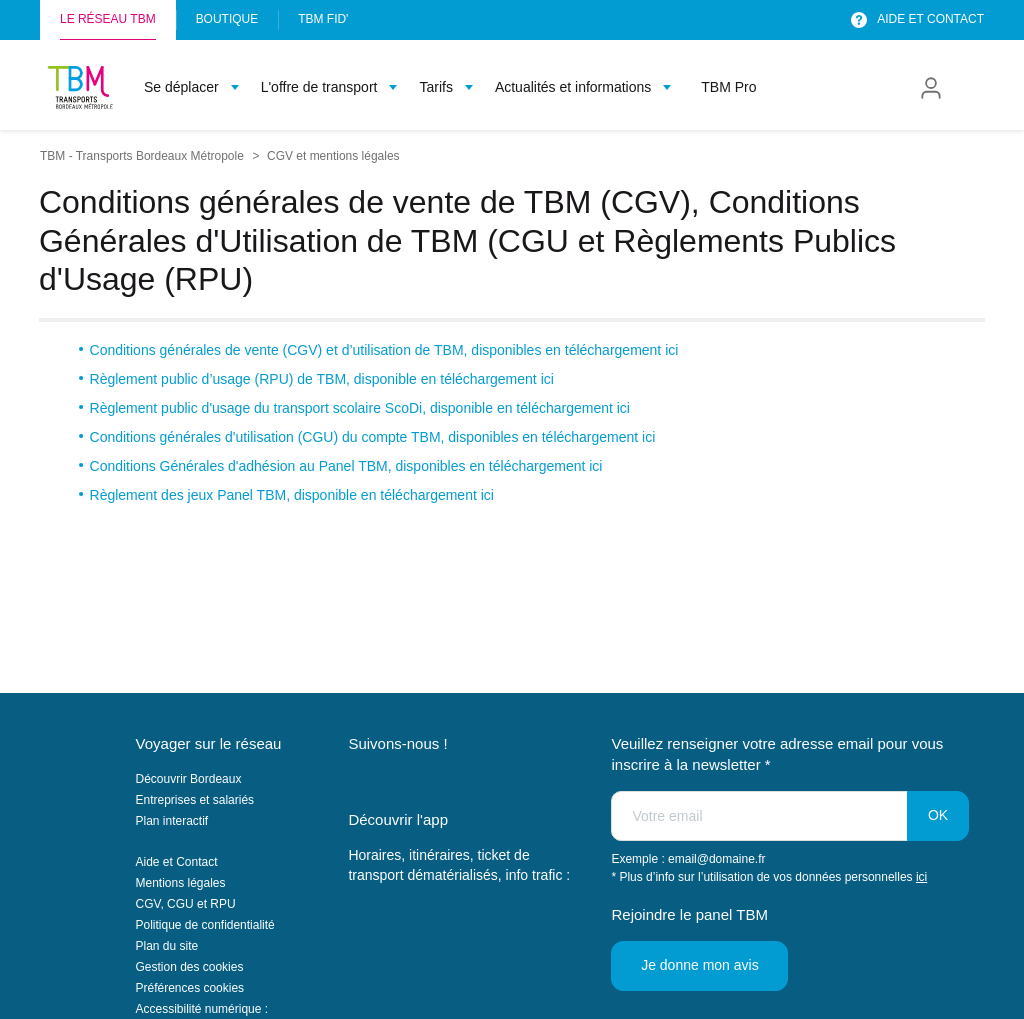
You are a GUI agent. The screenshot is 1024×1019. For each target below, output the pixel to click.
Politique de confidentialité (205, 925)
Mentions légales (181, 883)
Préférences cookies (190, 988)
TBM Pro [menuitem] (728, 87)
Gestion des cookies (190, 967)
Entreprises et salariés (195, 800)
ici (921, 877)
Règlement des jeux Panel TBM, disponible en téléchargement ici (292, 495)
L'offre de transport (319, 87)
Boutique (227, 19)
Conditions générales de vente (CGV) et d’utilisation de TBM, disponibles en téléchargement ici (384, 350)
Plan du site (167, 946)
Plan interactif (172, 821)
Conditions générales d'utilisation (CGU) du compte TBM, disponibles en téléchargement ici (373, 437)
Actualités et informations (573, 87)
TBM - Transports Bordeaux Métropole (142, 156)
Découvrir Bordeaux (189, 779)
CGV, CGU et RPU (186, 904)
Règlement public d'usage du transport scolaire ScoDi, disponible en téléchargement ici (360, 408)
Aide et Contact (177, 862)
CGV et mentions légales (333, 156)
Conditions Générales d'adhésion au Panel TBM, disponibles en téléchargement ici (346, 466)
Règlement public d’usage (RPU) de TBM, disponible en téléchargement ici (322, 379)
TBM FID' (323, 19)
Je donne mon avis (701, 965)
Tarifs (435, 87)
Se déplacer (181, 87)
